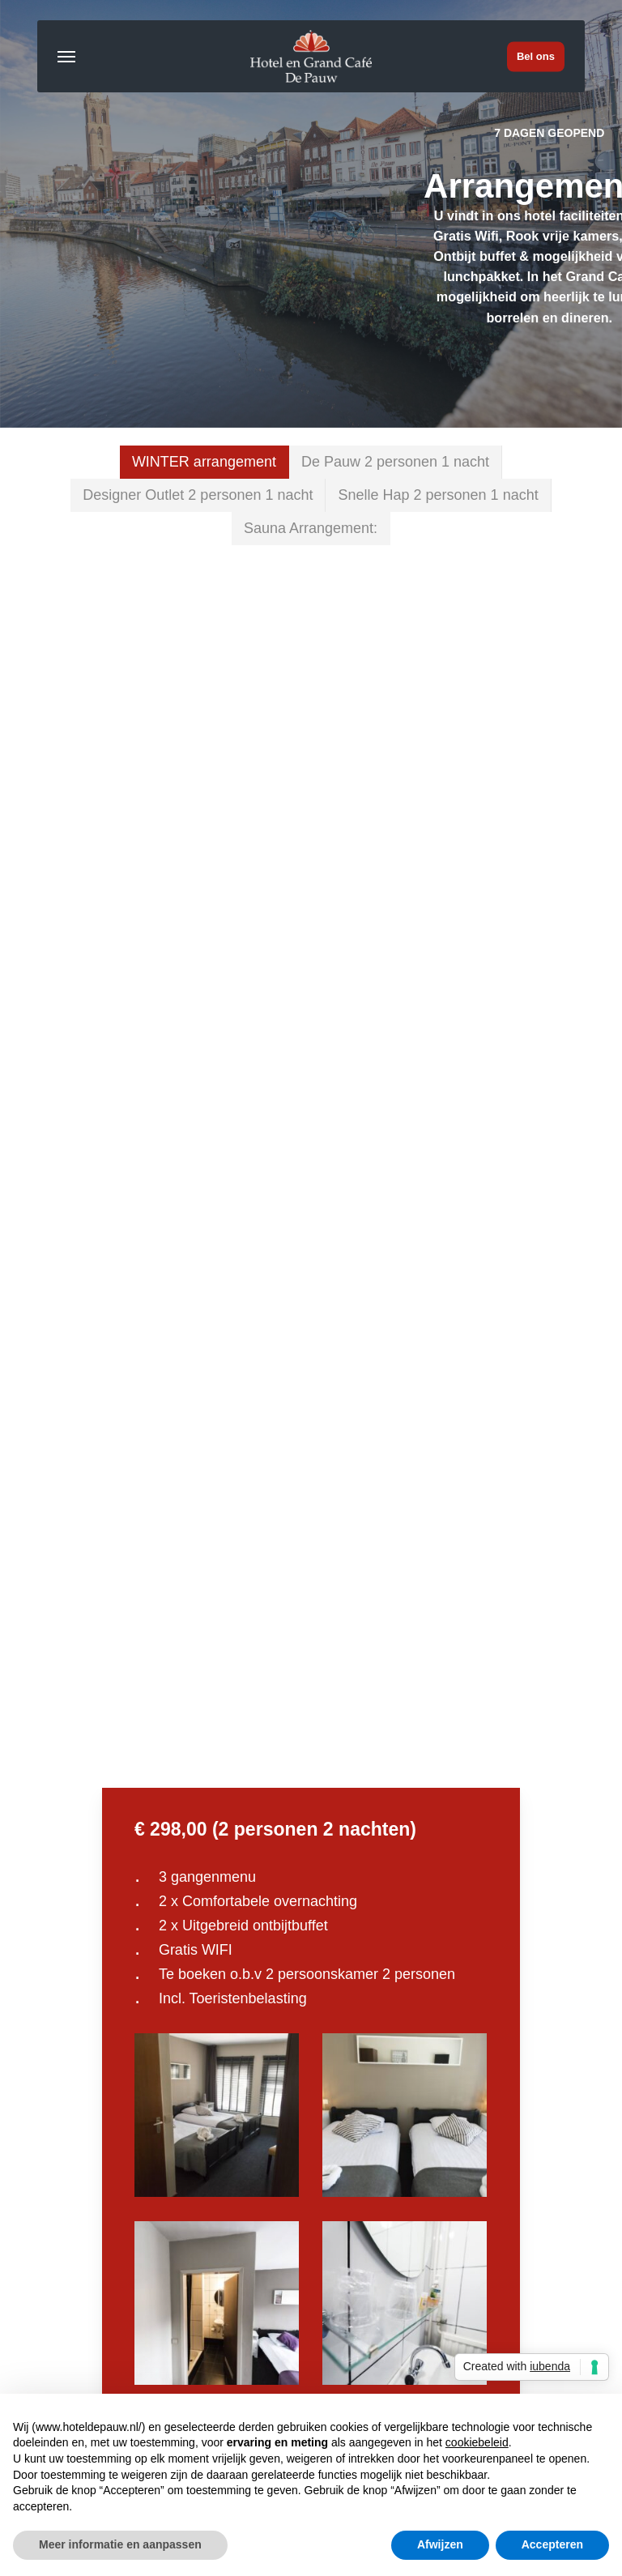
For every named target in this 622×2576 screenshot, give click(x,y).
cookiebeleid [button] (477, 2442)
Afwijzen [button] (440, 2544)
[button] (66, 57)
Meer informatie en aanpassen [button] (120, 2544)
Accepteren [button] (552, 2544)
